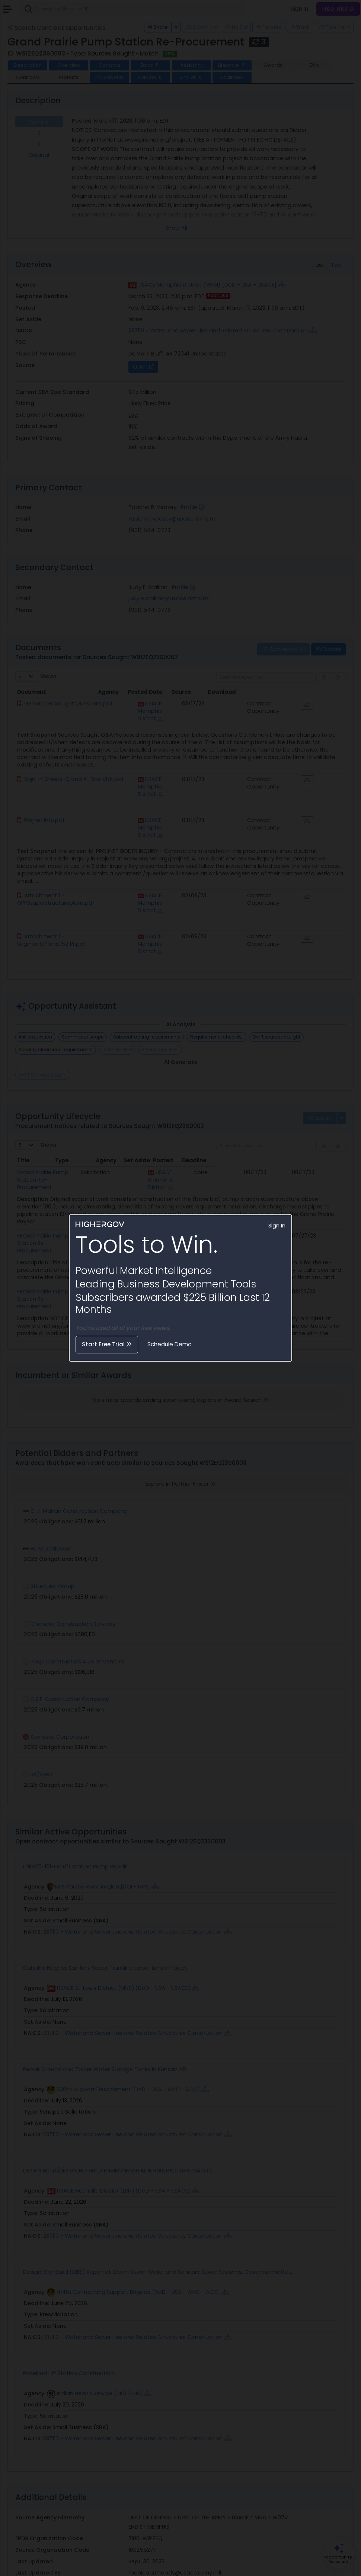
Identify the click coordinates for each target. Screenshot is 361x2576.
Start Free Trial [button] (107, 1344)
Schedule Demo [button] (169, 1344)
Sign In (276, 1225)
